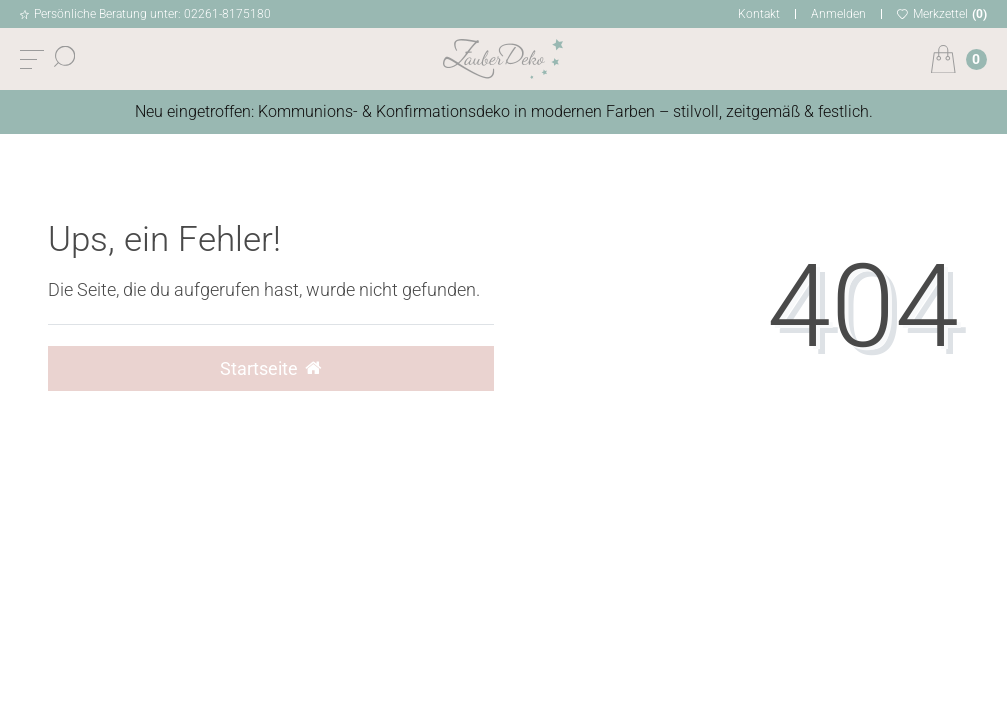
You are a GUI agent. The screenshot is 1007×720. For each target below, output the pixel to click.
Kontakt (759, 14)
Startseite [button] (270, 369)
